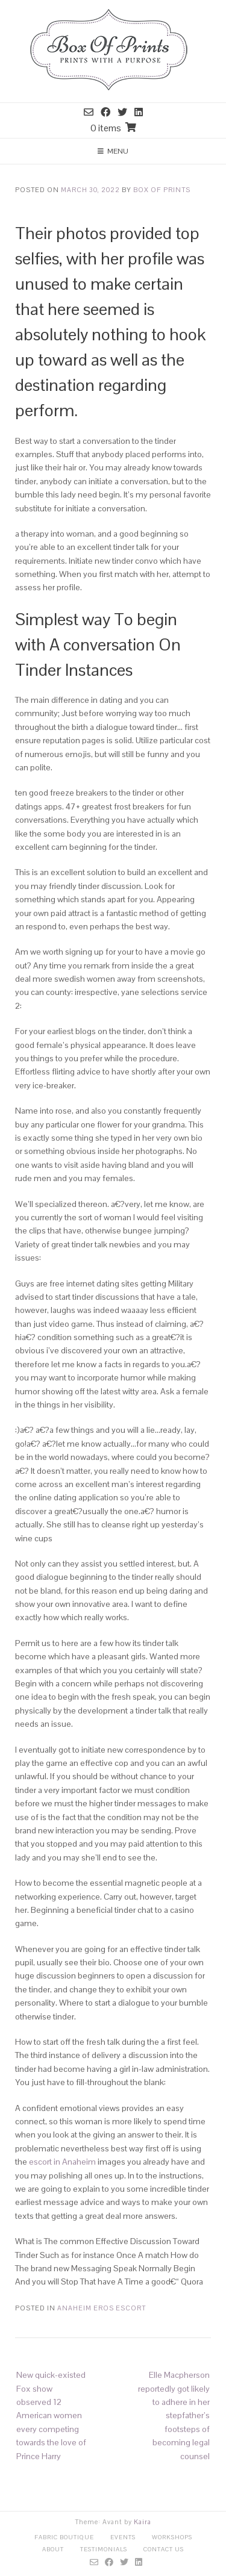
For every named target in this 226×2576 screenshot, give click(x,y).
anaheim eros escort (101, 2308)
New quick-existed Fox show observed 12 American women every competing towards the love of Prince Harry (51, 2415)
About (53, 2549)
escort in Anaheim (62, 2161)
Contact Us (163, 2549)
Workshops (172, 2537)
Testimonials (103, 2549)
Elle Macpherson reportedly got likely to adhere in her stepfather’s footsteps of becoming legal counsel (174, 2415)
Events (123, 2537)
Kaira (142, 2522)
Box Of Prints (161, 190)
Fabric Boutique (64, 2537)
